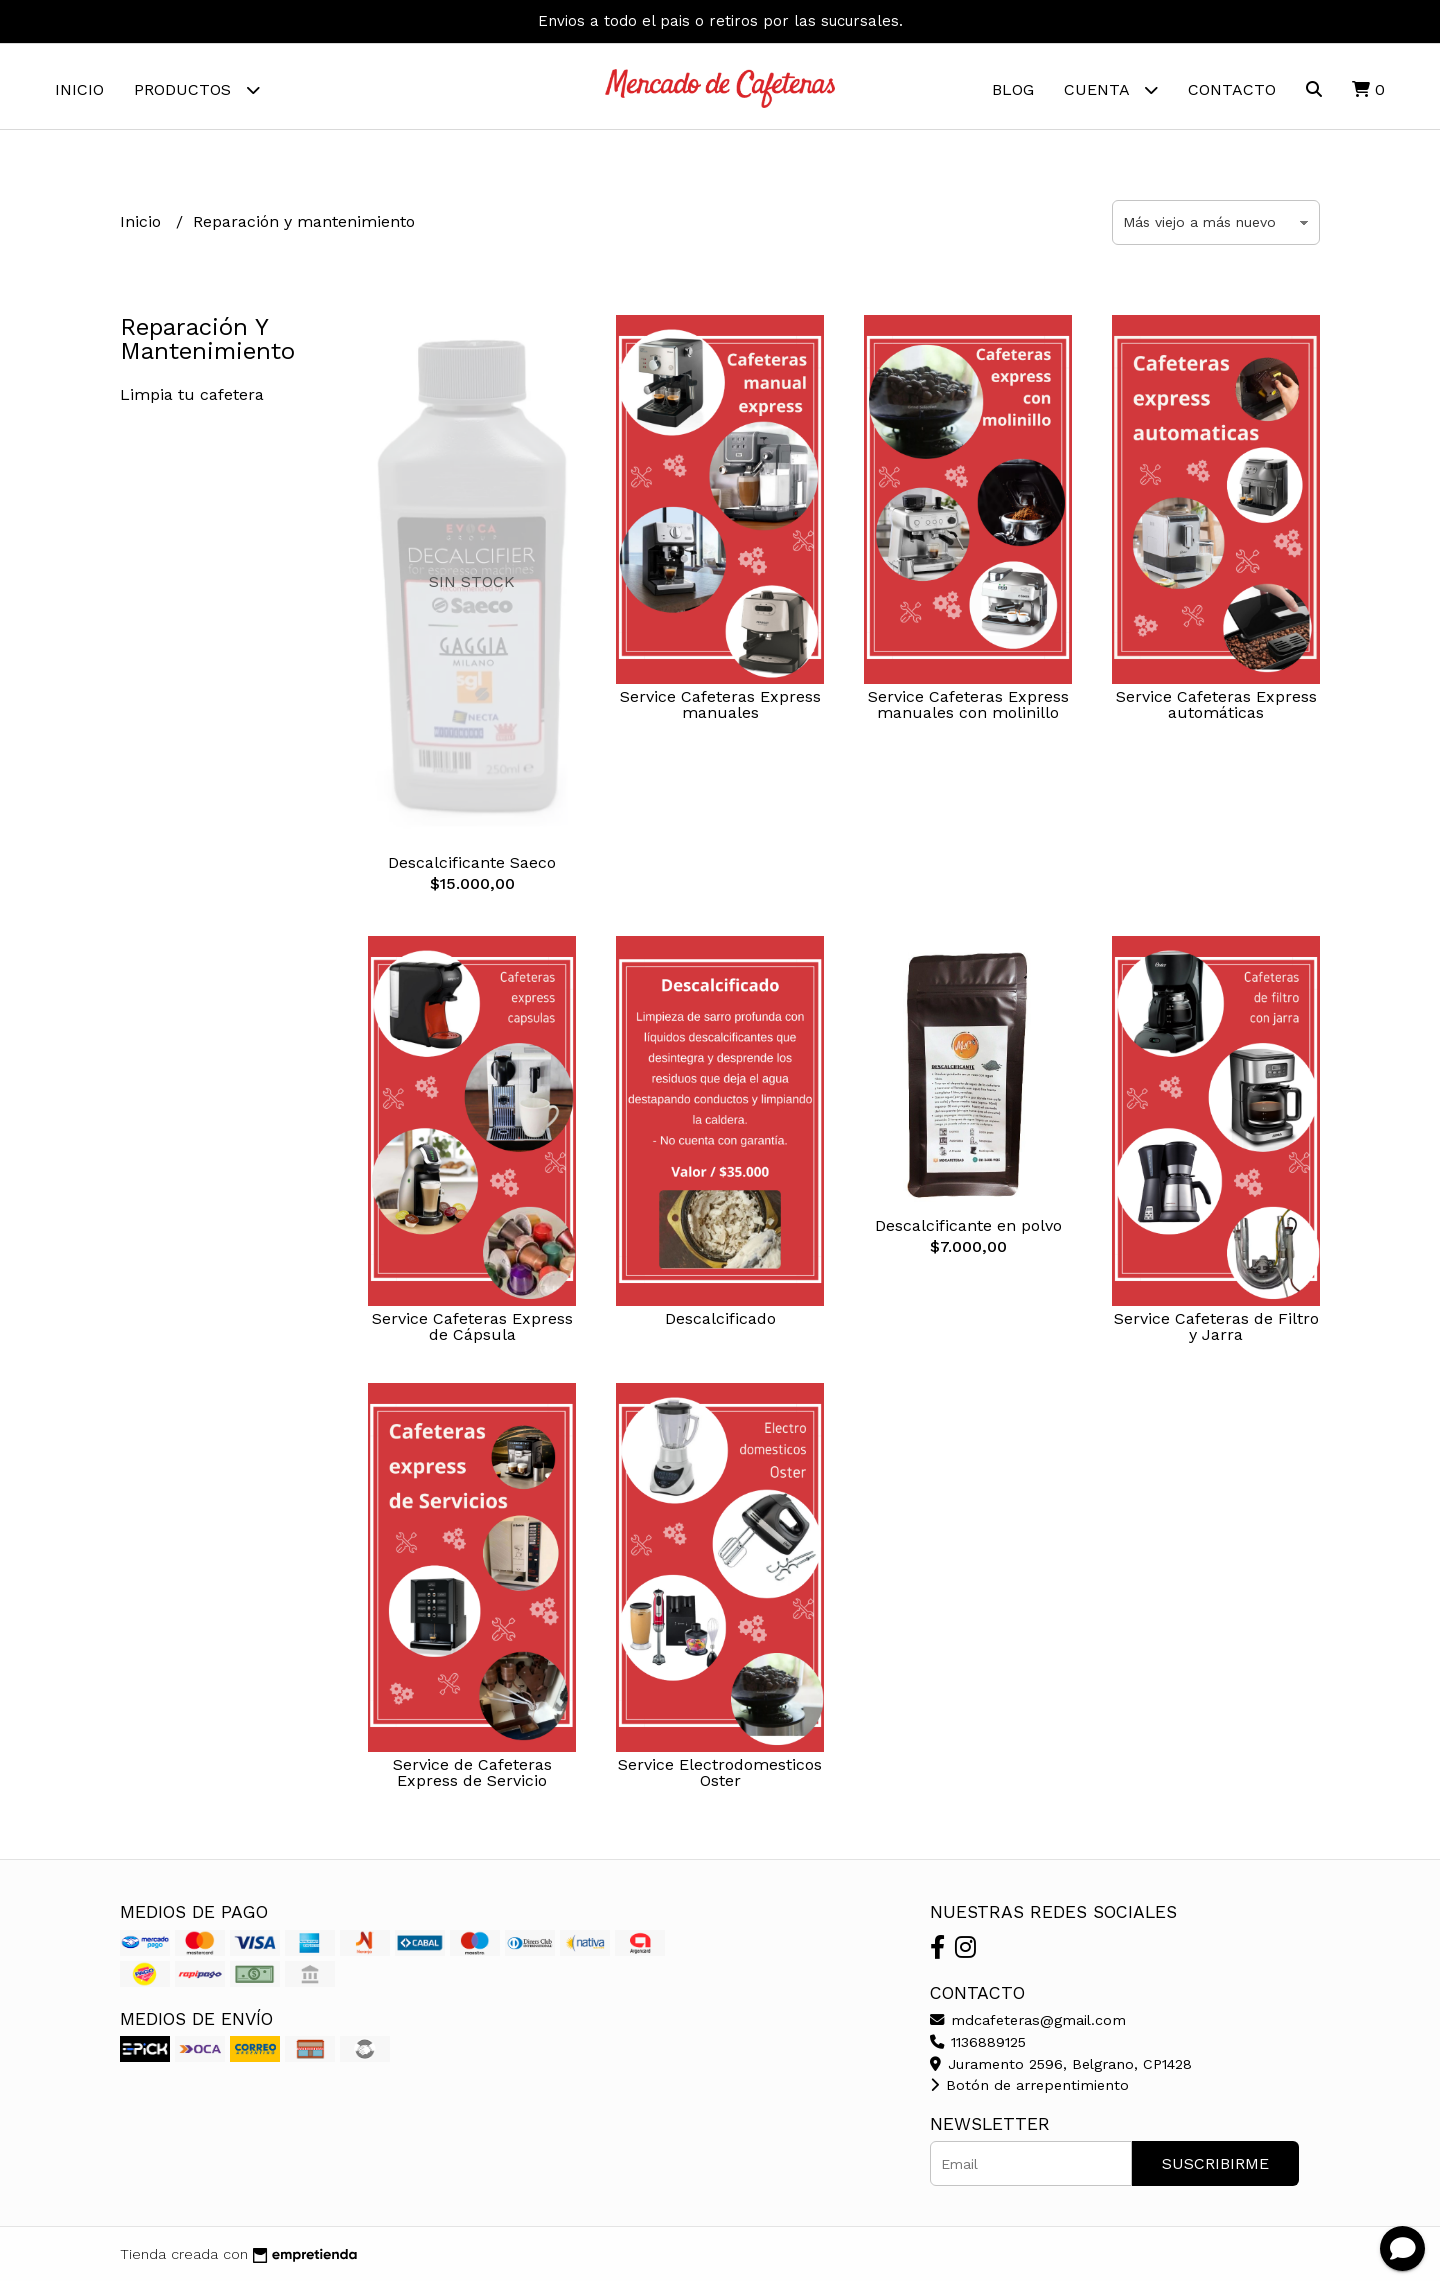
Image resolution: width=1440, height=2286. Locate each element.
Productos (197, 89)
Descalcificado (720, 1323)
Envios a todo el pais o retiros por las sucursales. (720, 21)
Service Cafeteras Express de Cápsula (472, 1331)
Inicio (79, 89)
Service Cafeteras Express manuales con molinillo (968, 709)
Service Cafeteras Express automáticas (1216, 709)
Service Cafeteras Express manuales (720, 709)
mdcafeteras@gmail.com (1028, 2025)
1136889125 (978, 2047)
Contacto (1232, 89)
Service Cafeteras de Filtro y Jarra (1216, 1331)
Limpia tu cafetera (192, 399)
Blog (1013, 89)
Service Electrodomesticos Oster (720, 1777)
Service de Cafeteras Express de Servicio (472, 1777)
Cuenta (1111, 89)
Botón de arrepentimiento (1029, 2090)
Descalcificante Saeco (472, 867)
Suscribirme (1215, 2168)
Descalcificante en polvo (968, 1230)
